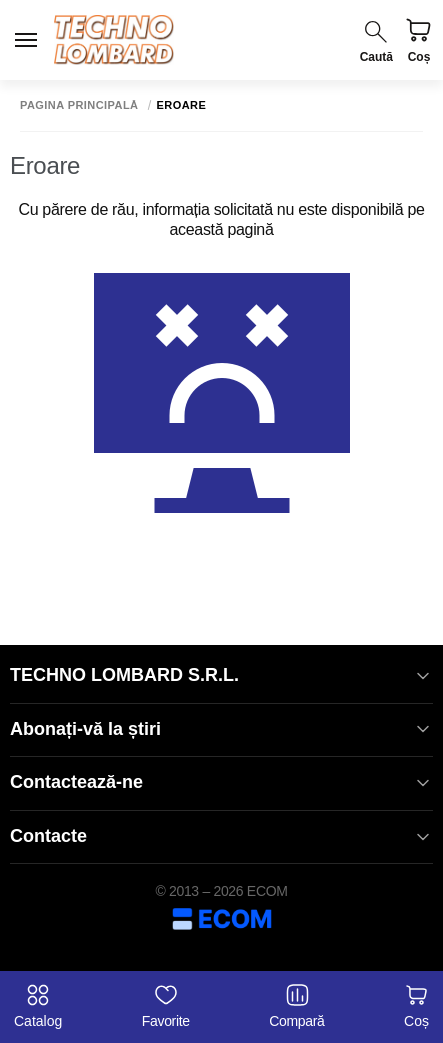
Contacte (221, 836)
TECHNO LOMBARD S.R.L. (221, 675)
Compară (296, 1006)
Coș (416, 1006)
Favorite (166, 1006)
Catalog (38, 1006)
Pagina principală (79, 105)
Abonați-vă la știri (221, 729)
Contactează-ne (221, 782)
